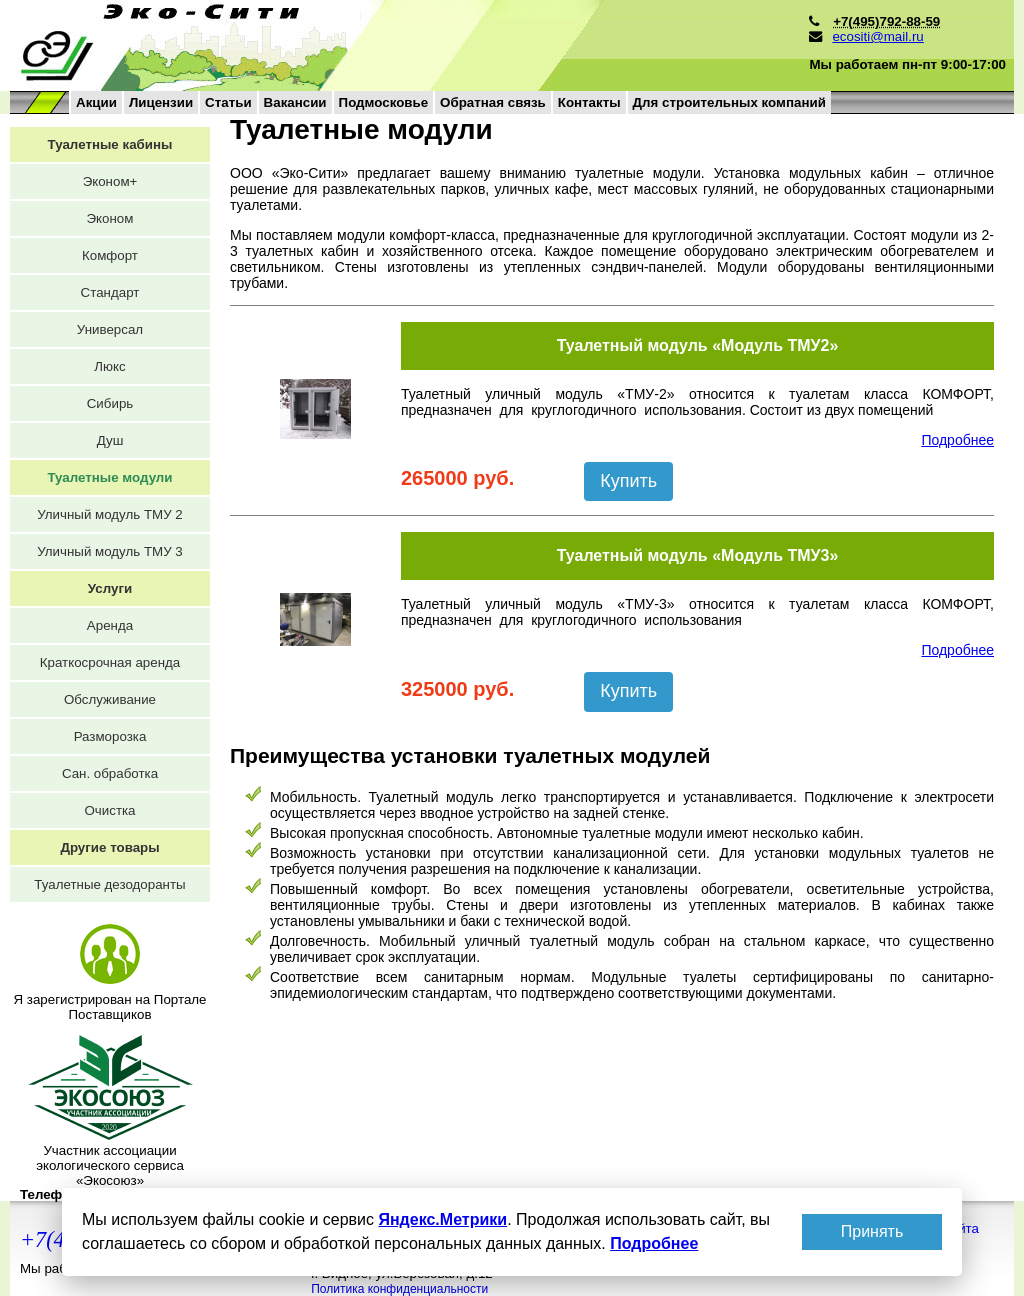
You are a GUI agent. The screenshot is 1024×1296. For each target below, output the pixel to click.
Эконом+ (110, 181)
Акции (96, 102)
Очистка (109, 810)
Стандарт (110, 292)
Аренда (110, 625)
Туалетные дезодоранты (109, 884)
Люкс (109, 366)
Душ (110, 440)
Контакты (589, 102)
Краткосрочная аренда (110, 662)
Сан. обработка (110, 773)
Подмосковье (384, 102)
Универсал (110, 329)
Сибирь (110, 403)
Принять (872, 1231)
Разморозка (110, 736)
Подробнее (957, 440)
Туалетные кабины (110, 144)
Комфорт (110, 255)
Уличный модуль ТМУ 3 (110, 551)
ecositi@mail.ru (877, 36)
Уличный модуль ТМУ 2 (110, 514)
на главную (302, 45)
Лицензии (161, 102)
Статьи (228, 102)
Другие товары (109, 847)
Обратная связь (493, 102)
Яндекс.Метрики (442, 1219)
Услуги (110, 588)
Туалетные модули (109, 477)
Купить (628, 481)
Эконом (110, 218)
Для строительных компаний (729, 102)
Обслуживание (110, 699)
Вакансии (295, 102)
